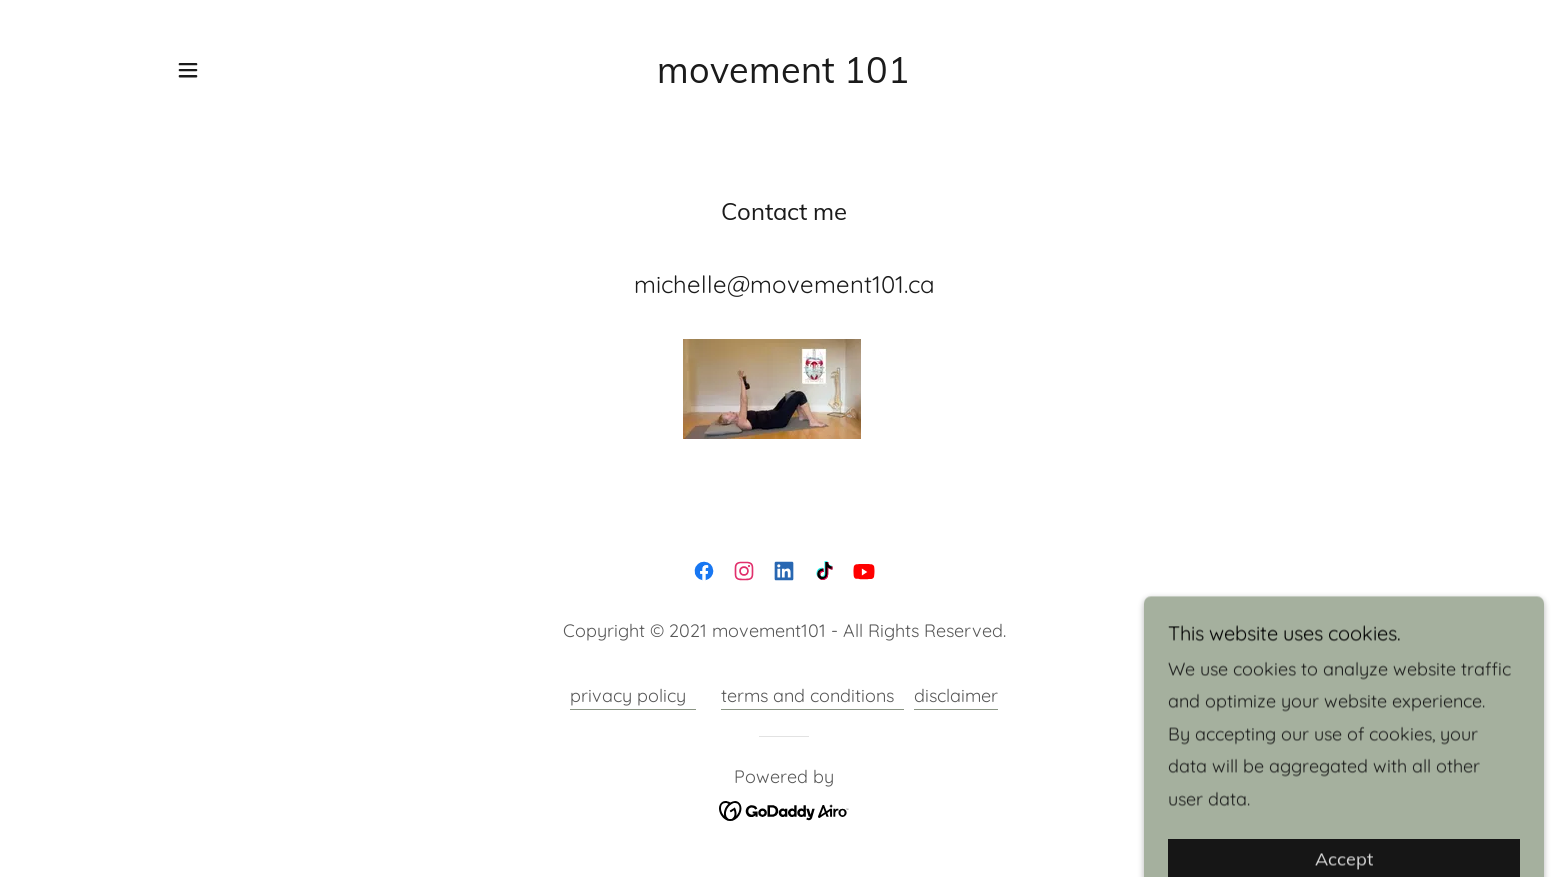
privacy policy (633, 695)
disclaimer (956, 695)
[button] (188, 70)
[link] (783, 76)
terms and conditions (812, 695)
